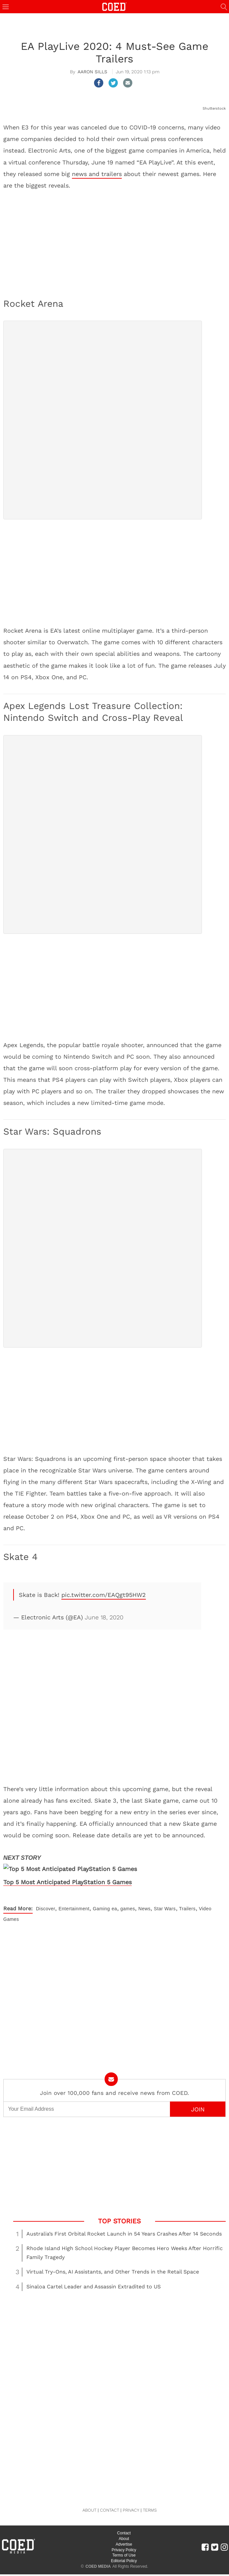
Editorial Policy (124, 2550)
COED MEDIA (98, 2556)
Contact (124, 2523)
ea (114, 1898)
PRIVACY (131, 2499)
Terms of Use (124, 2545)
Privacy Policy (124, 2539)
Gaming (101, 1898)
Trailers (187, 1898)
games (127, 1898)
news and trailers (97, 173)
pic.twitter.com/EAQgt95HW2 (103, 1594)
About (124, 2528)
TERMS (150, 2499)
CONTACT (109, 2499)
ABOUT (89, 2499)
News (144, 1898)
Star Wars (165, 1898)
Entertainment (73, 1898)
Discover (45, 1898)
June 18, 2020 (104, 1617)
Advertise (124, 2533)
